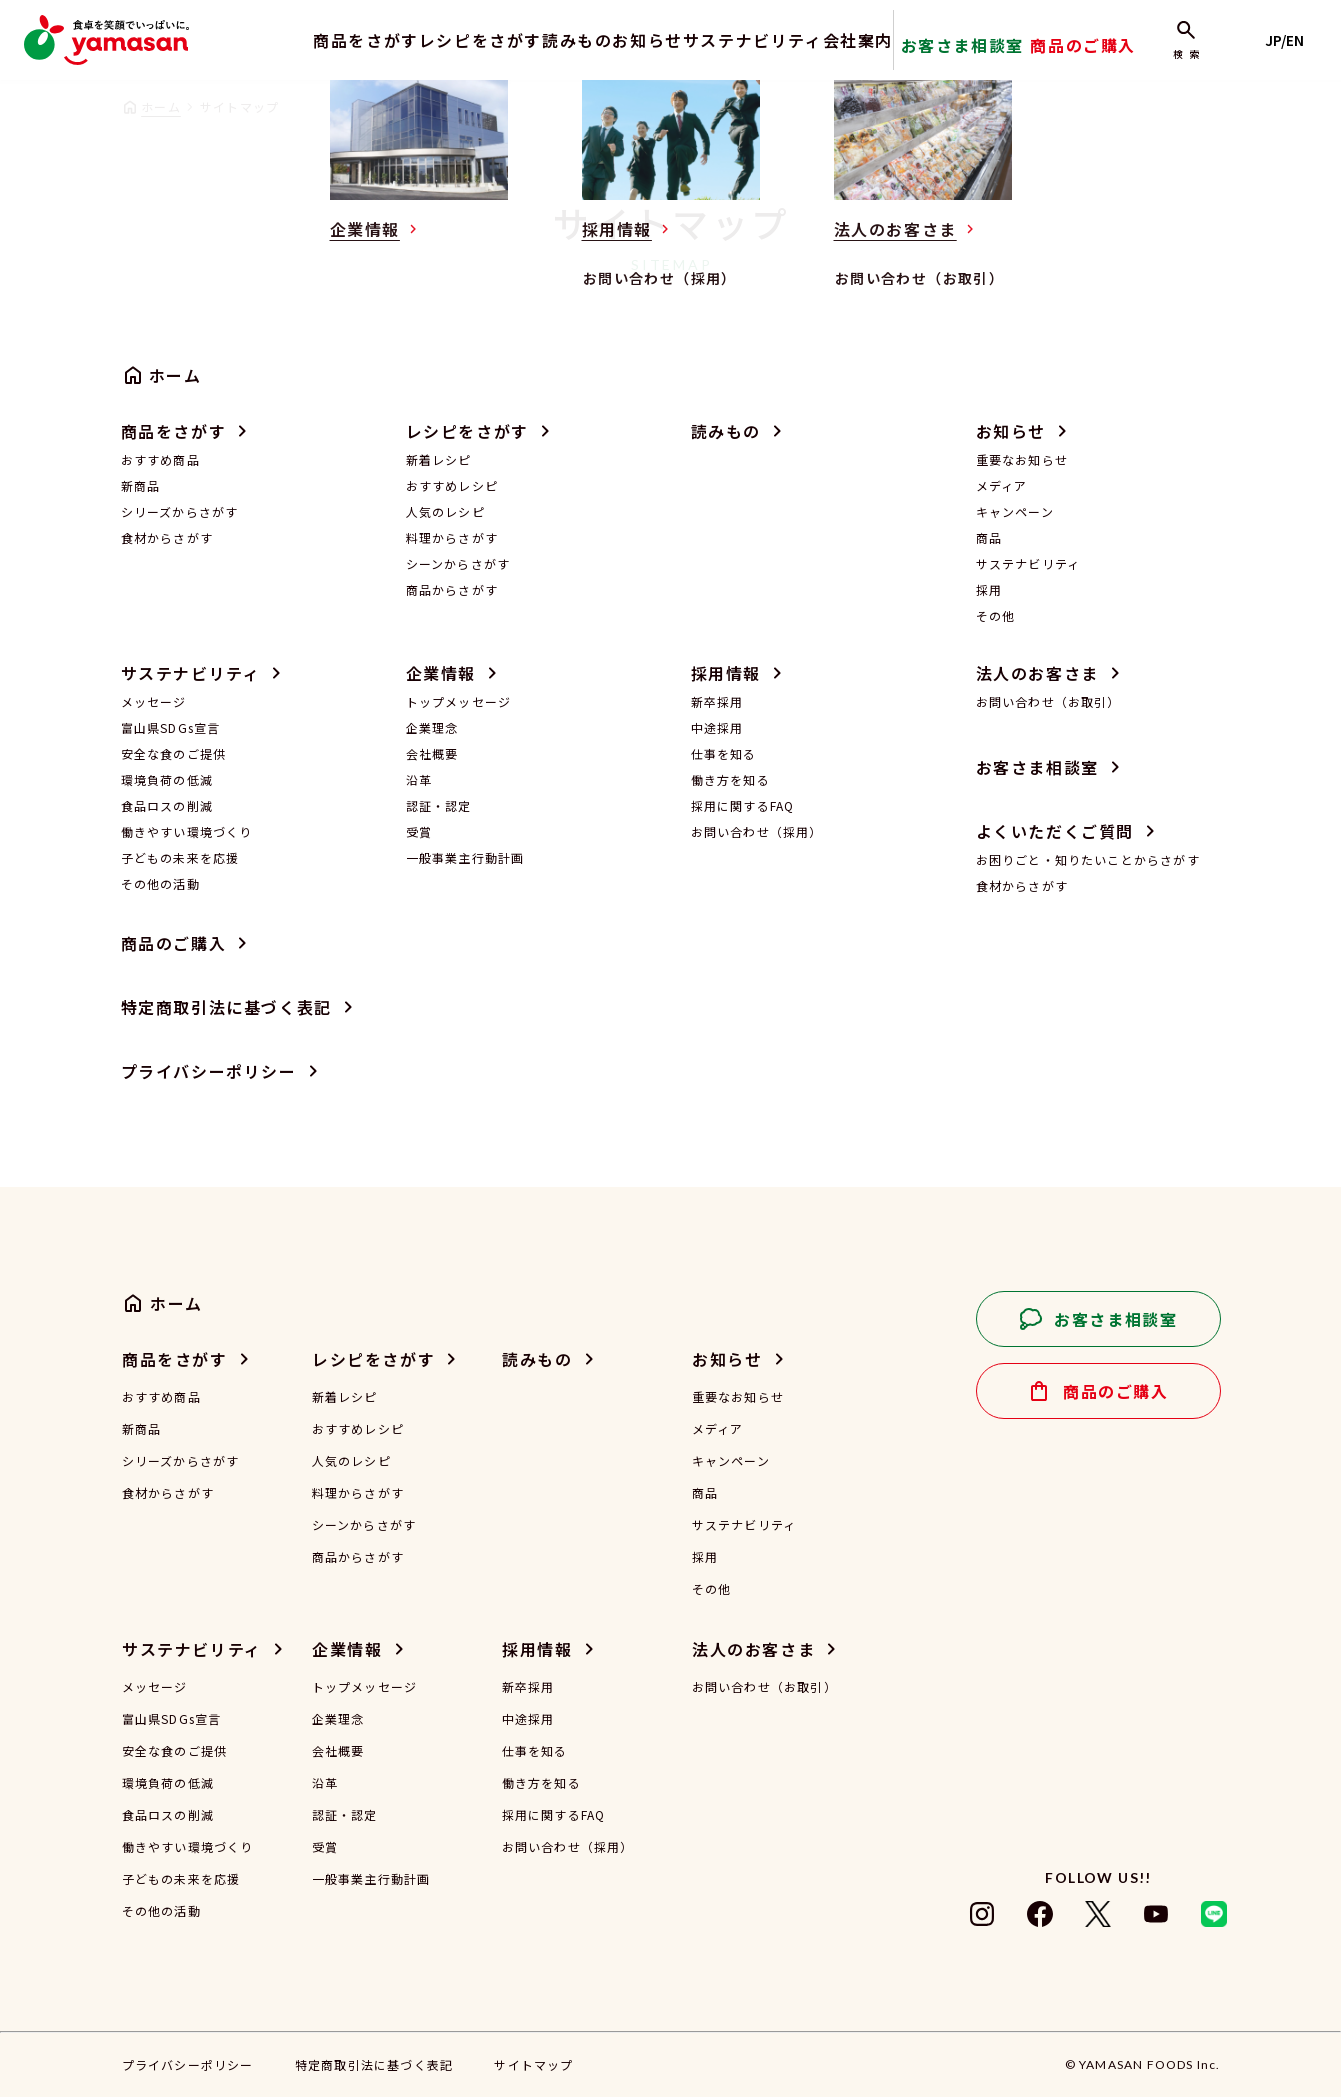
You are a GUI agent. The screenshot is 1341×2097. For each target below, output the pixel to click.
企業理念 (432, 727)
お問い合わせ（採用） (757, 831)
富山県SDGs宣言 (171, 727)
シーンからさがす (458, 563)
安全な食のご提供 (174, 753)
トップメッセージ (459, 701)
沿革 (419, 779)
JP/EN (1291, 40)
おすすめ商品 (160, 459)
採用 (989, 589)
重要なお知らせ (1022, 459)
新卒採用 (717, 701)
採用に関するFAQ (743, 805)
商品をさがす (280, 40)
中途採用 (717, 727)
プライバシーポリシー (209, 1071)
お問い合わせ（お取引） (1048, 701)
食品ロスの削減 (167, 805)
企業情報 (441, 673)
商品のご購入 (1107, 54)
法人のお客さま (1037, 673)
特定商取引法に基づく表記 (226, 1007)
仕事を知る (724, 753)
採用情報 (726, 673)
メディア (1002, 485)
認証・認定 (439, 805)
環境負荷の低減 (167, 779)
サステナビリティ (752, 40)
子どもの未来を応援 (180, 857)
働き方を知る (730, 779)
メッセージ (154, 701)
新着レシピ (439, 459)
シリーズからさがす (180, 511)
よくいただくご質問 (1055, 831)
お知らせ (627, 40)
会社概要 (432, 753)
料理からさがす (452, 537)
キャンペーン (1015, 511)
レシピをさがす (414, 40)
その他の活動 (160, 883)
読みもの (532, 40)
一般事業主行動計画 (465, 857)
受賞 (419, 831)
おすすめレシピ (452, 485)
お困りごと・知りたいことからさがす (1088, 859)
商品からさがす (452, 589)
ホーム (161, 106)
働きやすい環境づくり (187, 831)
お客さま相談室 (1002, 54)
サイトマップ (533, 2064)
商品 (989, 537)
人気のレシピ (445, 511)
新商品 (141, 485)
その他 (996, 615)
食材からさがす (167, 537)
